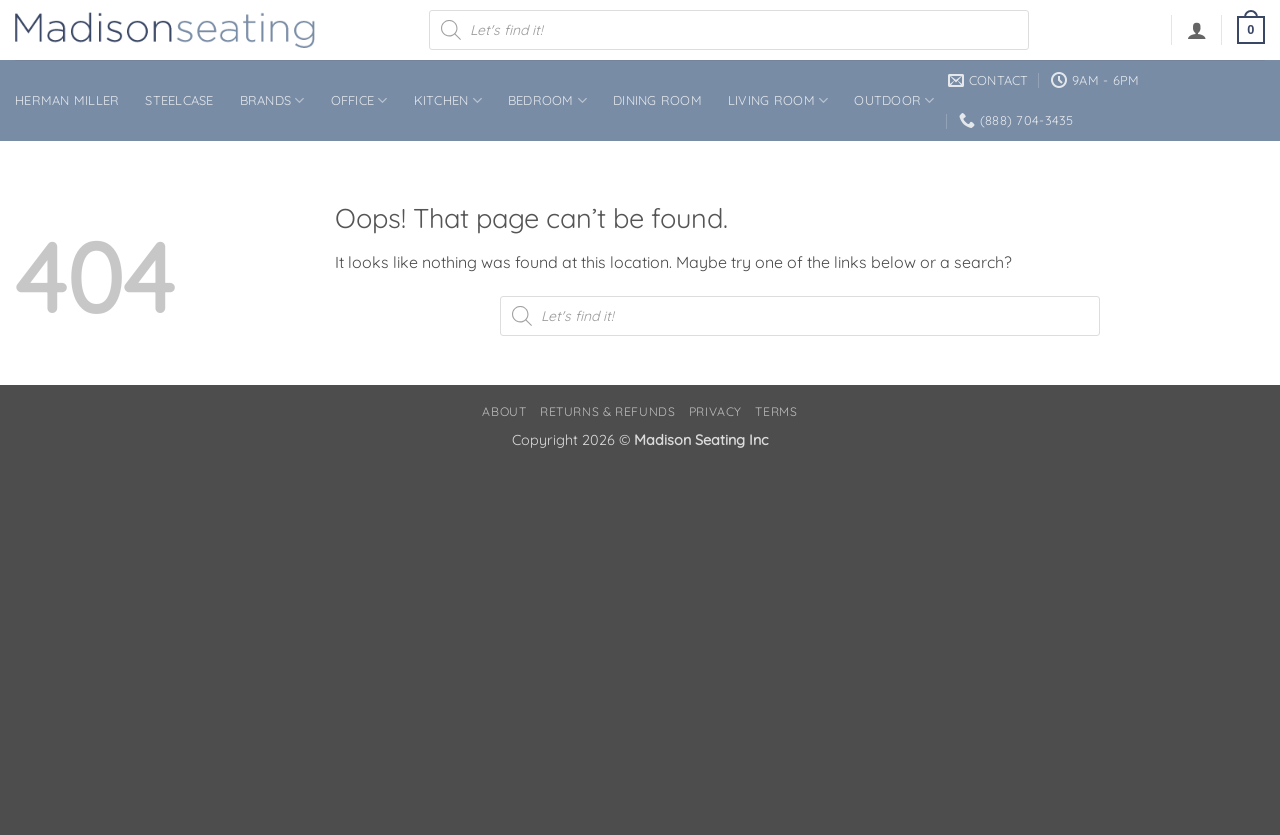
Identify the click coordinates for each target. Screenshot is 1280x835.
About (504, 411)
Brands (272, 100)
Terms (776, 411)
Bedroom (547, 100)
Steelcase (179, 100)
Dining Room (657, 100)
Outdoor (894, 100)
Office (359, 100)
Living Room (778, 100)
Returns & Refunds (607, 411)
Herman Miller (67, 100)
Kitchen (448, 100)
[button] (1197, 30)
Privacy (715, 411)
